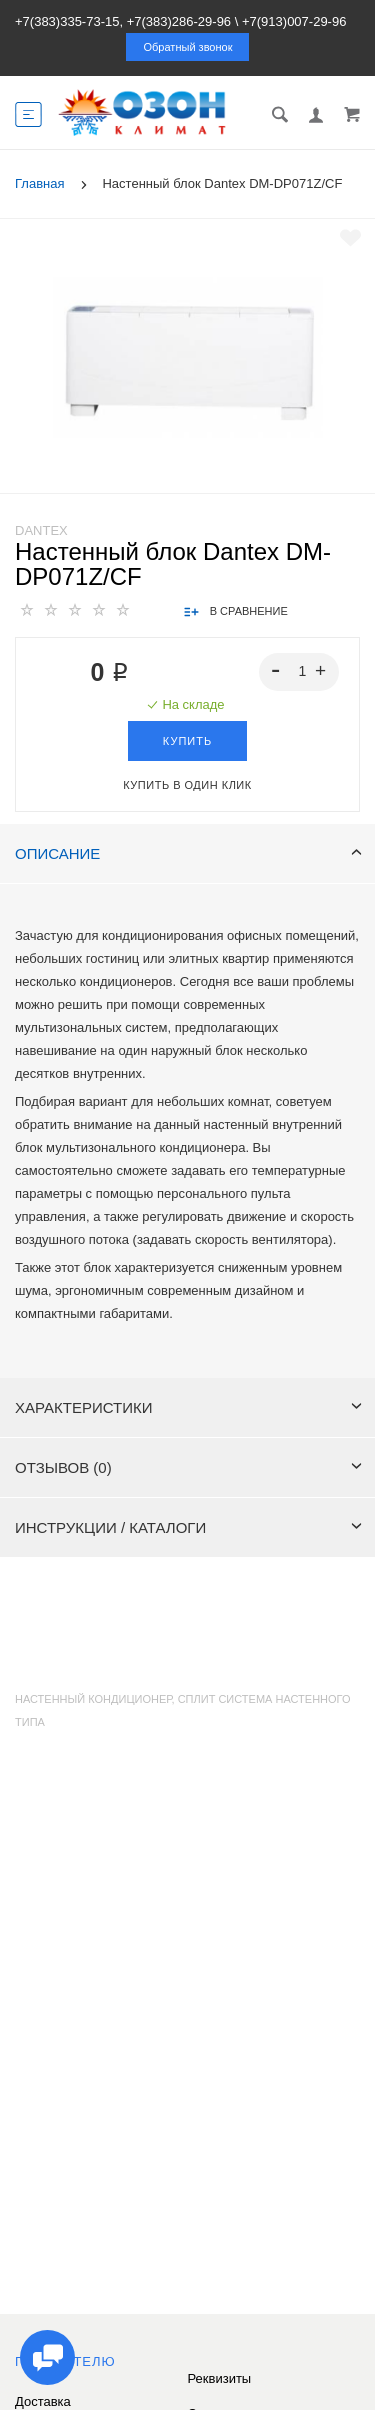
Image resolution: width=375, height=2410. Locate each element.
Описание (188, 853)
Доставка (43, 2401)
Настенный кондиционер (93, 1699)
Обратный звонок (188, 47)
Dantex (41, 530)
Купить (187, 741)
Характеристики (188, 1407)
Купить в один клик (187, 785)
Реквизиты (220, 2378)
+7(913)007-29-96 (294, 21)
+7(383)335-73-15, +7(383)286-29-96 (123, 21)
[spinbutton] (299, 672)
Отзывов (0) (188, 1467)
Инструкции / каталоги (188, 1527)
